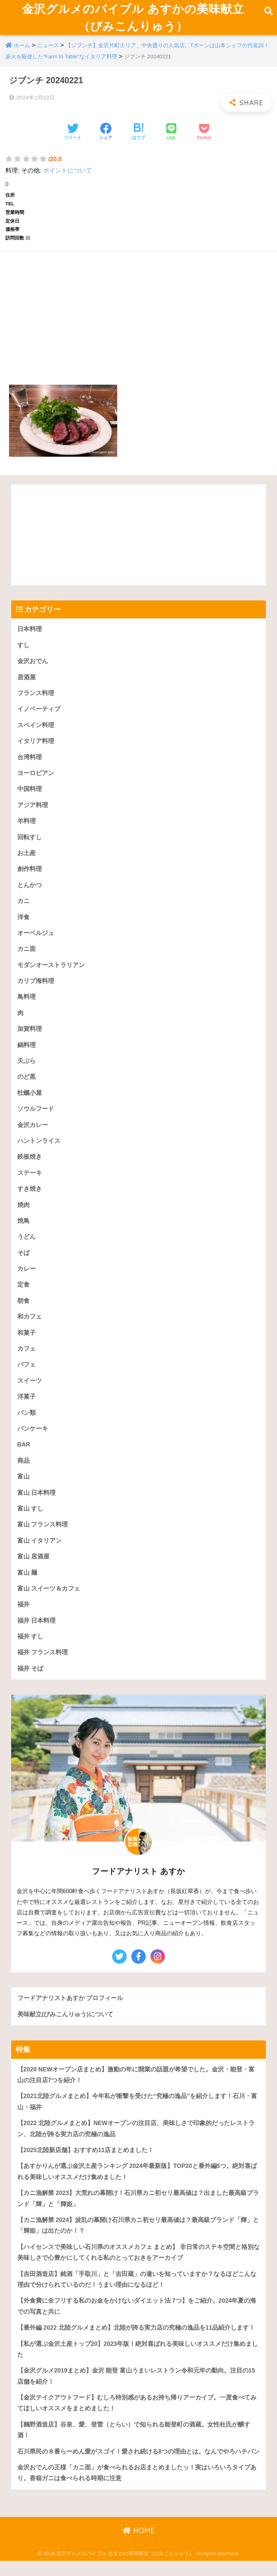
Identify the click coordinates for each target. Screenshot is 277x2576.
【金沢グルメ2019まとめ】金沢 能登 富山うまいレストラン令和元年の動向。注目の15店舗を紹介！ (136, 2393)
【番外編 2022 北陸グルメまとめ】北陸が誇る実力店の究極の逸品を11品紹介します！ (136, 2344)
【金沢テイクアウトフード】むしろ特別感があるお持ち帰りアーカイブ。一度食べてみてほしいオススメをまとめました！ (136, 2420)
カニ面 (26, 957)
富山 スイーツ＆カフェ (48, 1601)
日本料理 (29, 635)
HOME (139, 2548)
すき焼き (29, 1199)
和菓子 (26, 1344)
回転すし (29, 845)
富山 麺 (27, 1585)
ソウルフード (35, 1118)
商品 (23, 1473)
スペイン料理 (35, 732)
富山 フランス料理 (42, 1537)
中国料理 (29, 796)
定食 (23, 1296)
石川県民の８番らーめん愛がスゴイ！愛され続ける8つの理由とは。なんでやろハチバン (138, 2468)
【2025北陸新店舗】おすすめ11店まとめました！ (85, 2165)
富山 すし (30, 1521)
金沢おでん (32, 668)
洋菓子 (26, 1408)
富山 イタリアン (39, 1553)
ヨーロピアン (35, 780)
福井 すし (30, 1650)
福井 (23, 1618)
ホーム (22, 52)
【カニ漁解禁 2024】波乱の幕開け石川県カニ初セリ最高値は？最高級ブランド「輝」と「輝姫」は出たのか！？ (138, 2241)
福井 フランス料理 (42, 1666)
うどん (26, 1247)
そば (23, 1263)
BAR (23, 1457)
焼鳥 (23, 1231)
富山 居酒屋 (33, 1569)
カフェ (26, 1360)
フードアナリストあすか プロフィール (70, 2012)
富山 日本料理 (36, 1505)
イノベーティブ (38, 716)
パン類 (26, 1424)
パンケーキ (32, 1440)
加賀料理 (29, 1038)
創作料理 (29, 877)
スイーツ (29, 1392)
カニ (23, 909)
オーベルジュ (35, 941)
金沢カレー (32, 1135)
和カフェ (29, 1328)
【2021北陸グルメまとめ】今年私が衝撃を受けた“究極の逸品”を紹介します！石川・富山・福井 (137, 2116)
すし (23, 652)
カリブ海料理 (35, 990)
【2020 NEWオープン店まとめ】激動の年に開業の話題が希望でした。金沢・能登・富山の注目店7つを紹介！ (136, 2089)
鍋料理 (26, 1054)
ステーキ (29, 1183)
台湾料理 (29, 764)
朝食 (23, 1312)
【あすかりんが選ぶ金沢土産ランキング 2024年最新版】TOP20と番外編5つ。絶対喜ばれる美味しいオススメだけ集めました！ (137, 2187)
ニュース (48, 52)
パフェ (26, 1376)
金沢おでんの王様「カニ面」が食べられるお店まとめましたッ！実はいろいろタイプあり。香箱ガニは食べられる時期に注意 (136, 2491)
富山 (23, 1489)
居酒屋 (26, 684)
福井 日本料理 (36, 1634)
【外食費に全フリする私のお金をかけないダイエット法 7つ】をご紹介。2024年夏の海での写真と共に (136, 2322)
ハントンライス (38, 1151)
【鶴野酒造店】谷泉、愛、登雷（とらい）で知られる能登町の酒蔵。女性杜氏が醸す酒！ (133, 2447)
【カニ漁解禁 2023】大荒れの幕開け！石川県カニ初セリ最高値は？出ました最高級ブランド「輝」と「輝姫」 (138, 2214)
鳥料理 (26, 1006)
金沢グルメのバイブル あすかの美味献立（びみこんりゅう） (133, 20)
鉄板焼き (29, 1167)
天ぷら (26, 1070)
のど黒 (26, 1086)
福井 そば (30, 1682)
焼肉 (23, 1215)
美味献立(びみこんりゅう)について (65, 2028)
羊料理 (26, 829)
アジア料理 (32, 813)
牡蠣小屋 (29, 1102)
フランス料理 (35, 700)
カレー (26, 1279)
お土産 (26, 861)
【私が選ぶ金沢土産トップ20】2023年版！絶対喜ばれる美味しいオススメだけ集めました (137, 2366)
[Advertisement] (138, 316)
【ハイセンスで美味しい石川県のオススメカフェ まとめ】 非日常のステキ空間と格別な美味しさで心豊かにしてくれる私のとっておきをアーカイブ (138, 2268)
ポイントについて (67, 177)
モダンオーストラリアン (51, 974)
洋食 (23, 925)
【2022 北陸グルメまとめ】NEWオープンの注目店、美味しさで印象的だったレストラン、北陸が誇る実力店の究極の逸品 (136, 2143)
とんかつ (29, 893)
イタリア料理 (35, 748)
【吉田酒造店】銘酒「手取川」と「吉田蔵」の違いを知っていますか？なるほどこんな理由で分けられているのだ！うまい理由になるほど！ (136, 2295)
